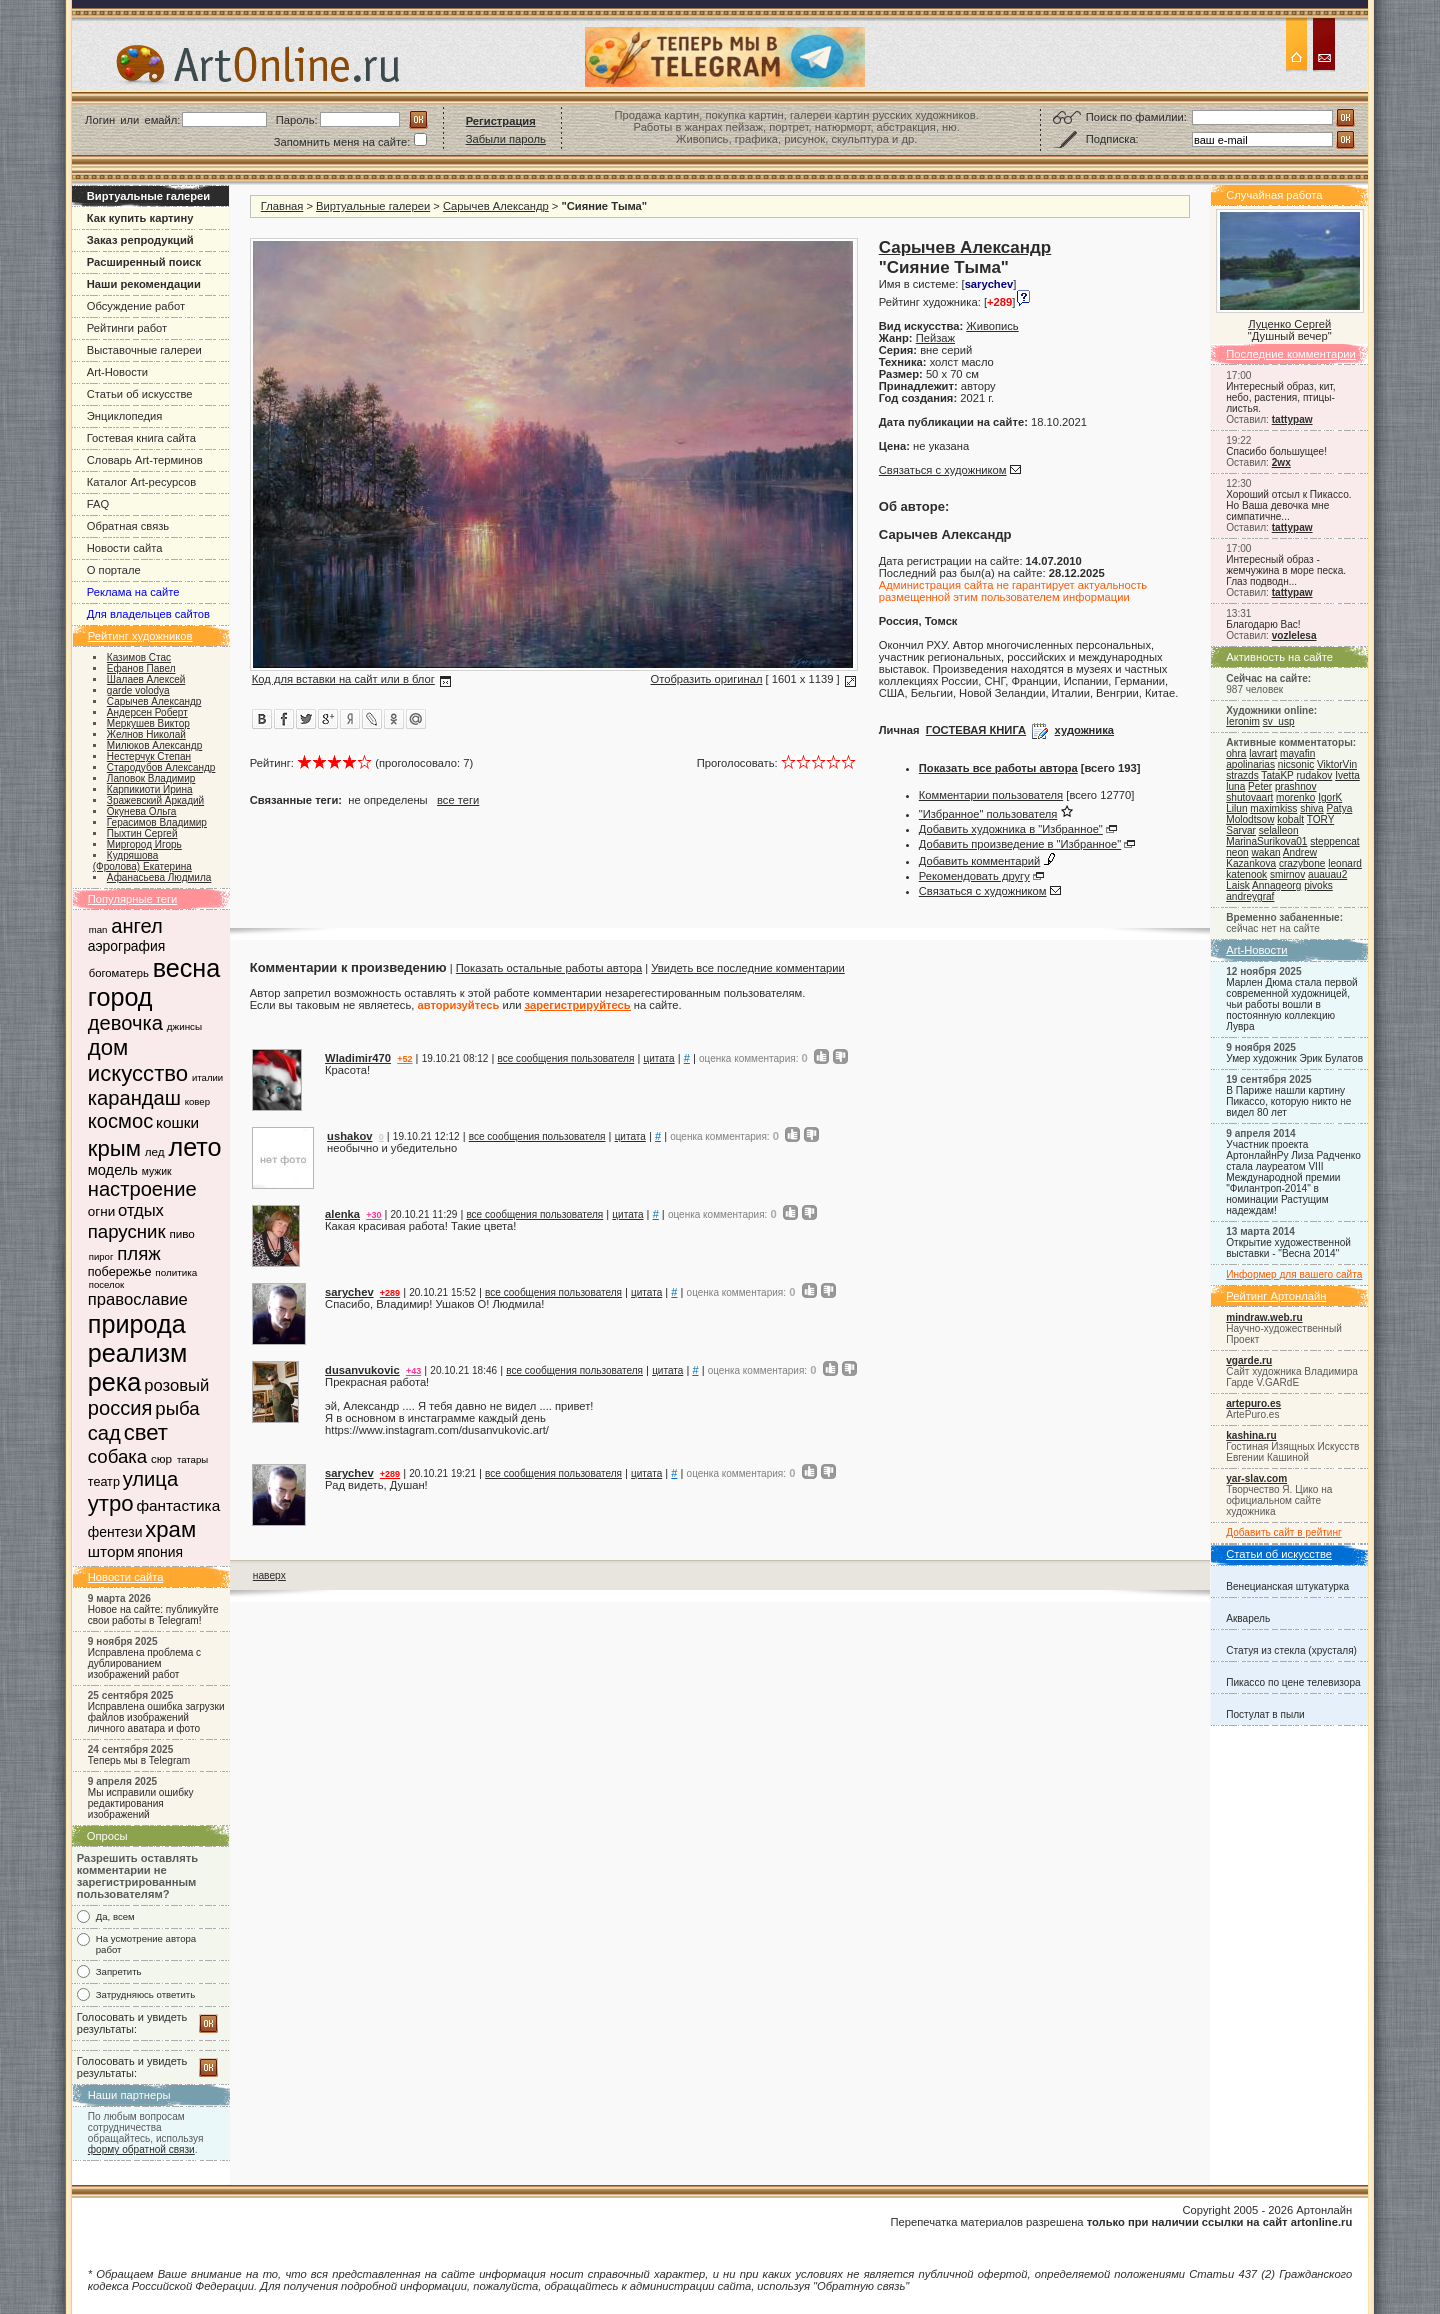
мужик (157, 1171)
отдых (141, 1210)
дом (108, 1047)
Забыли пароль (506, 139)
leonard (1345, 863)
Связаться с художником (943, 470)
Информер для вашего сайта (1294, 1274)
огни (101, 1211)
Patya (1340, 808)
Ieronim (1243, 721)
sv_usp (1279, 721)
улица (150, 1479)
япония (160, 1552)
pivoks (1318, 885)
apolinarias (1250, 764)
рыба (177, 1408)
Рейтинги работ (127, 328)
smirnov (1287, 874)
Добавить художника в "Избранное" (1011, 829)
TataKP (1277, 775)
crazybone (1302, 863)
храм (170, 1529)
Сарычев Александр (496, 206)
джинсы (184, 1026)
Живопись (992, 326)
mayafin (1297, 753)
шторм (111, 1551)
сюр (161, 1458)
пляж (139, 1253)
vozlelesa (1294, 635)
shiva (1312, 808)
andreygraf (1250, 896)
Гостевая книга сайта (141, 438)
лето (194, 1147)
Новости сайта (125, 548)
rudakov (1314, 775)
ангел (137, 926)
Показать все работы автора (998, 768)
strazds (1242, 775)
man (98, 929)
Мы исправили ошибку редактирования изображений (141, 1803)
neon (1237, 852)
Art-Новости (117, 372)
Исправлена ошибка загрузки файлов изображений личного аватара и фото (156, 1717)
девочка (125, 1023)
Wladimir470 (358, 1058)
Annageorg (1276, 885)
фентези (115, 1532)
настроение (142, 1189)
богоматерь (119, 973)
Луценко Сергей (1289, 324)
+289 (390, 1293)
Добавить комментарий (980, 861)
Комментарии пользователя (991, 795)
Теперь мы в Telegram (139, 1760)
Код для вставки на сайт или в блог (343, 679)
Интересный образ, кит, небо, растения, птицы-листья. (1280, 397)
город (120, 997)
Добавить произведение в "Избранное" (1020, 844)
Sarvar (1241, 830)
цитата (658, 1058)
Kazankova (1251, 863)
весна (187, 968)
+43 (413, 1371)
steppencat (1334, 841)
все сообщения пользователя (566, 1058)
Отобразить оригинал (706, 679)
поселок (106, 1284)
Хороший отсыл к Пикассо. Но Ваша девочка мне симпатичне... (1288, 505)
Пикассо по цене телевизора (1293, 1682)
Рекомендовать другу (974, 876)
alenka (342, 1214)
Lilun (1236, 808)
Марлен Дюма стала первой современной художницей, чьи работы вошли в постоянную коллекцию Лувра (1291, 1004)
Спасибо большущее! (1276, 451)
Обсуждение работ (136, 306)
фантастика (178, 1505)
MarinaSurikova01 (1266, 841)
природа (137, 1324)
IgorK (1330, 797)
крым (114, 1148)
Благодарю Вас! (1263, 624)
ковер (197, 1101)
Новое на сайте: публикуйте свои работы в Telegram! (153, 1615)
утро (111, 1503)
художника (1084, 730)
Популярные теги (133, 899)
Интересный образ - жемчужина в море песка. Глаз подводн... (1286, 570)
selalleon (1279, 830)
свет (146, 1432)
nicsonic (1296, 764)
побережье (120, 1272)
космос (120, 1121)
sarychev (349, 1292)
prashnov (1295, 786)
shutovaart (1249, 797)
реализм (138, 1353)
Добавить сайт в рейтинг (1284, 1532)
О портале (114, 570)
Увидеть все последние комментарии (747, 968)
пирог (101, 1256)
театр (104, 1482)
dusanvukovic (362, 1370)
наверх (269, 1575)
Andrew (1300, 852)
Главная (282, 206)
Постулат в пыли (1265, 1714)
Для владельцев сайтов (148, 614)
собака (117, 1456)
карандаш (134, 1098)
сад (104, 1433)
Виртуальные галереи (373, 206)
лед (155, 1151)
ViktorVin (1337, 764)
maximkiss (1273, 808)
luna (1235, 786)
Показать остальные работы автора (549, 968)
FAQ (98, 504)
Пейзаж (935, 338)
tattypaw (1292, 419)
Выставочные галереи (144, 350)
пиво (181, 1233)
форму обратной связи (141, 2149)
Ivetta (1347, 775)
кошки (177, 1122)
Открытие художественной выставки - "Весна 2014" (1288, 1248)
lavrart (1263, 753)
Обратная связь (128, 526)
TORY (1320, 819)
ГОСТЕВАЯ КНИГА (976, 730)
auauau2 (1327, 874)
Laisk (1238, 885)
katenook (1246, 874)
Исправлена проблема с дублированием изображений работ (144, 1663)
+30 (373, 1215)
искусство (138, 1073)
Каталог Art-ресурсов (141, 482)
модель (113, 1170)
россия (120, 1408)
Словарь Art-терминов (145, 460)
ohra (1236, 753)
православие (138, 1299)
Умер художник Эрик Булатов (1294, 1058)
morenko (1295, 797)
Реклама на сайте (133, 592)
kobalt (1290, 819)
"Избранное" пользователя (988, 814)
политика (176, 1272)
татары (192, 1459)
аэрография (127, 946)
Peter (1260, 786)
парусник (127, 1231)
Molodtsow (1250, 819)
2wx (1281, 462)
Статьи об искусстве (140, 394)
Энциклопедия (125, 416)
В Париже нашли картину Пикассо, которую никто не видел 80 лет (1288, 1101)
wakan (1265, 852)
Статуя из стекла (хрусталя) (1291, 1650)
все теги (458, 800)
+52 (404, 1059)
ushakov (349, 1136)
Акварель (1248, 1618)
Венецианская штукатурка (1287, 1586)
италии (207, 1077)
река (115, 1382)
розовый (176, 1385)
